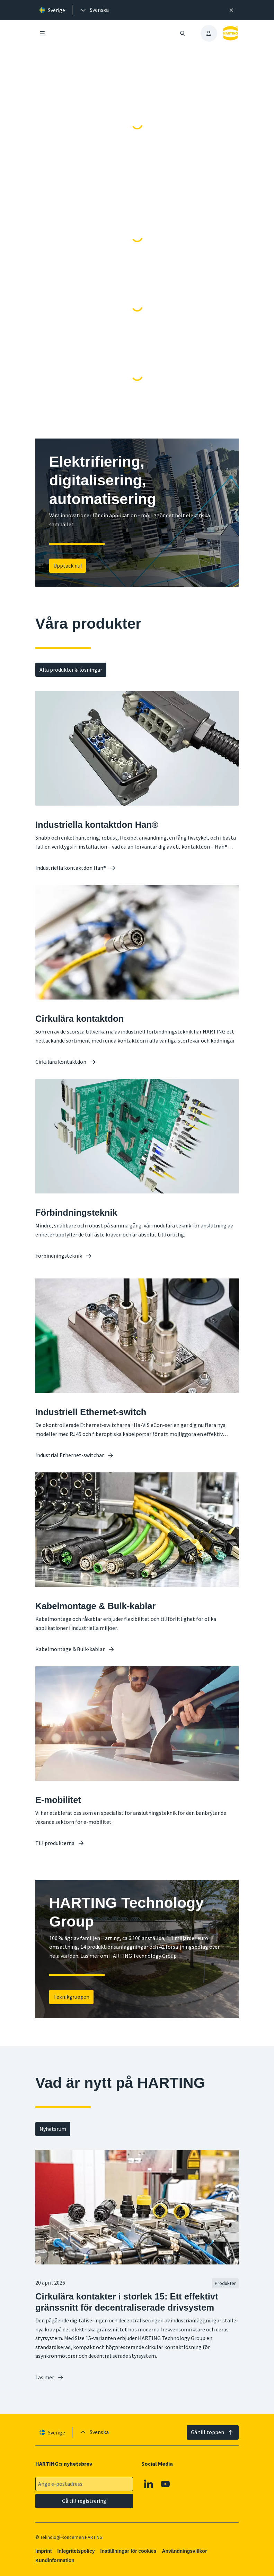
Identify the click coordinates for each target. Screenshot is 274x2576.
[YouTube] (165, 2483)
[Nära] (231, 10)
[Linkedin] (148, 2483)
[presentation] (94, 10)
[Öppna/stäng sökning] (182, 33)
